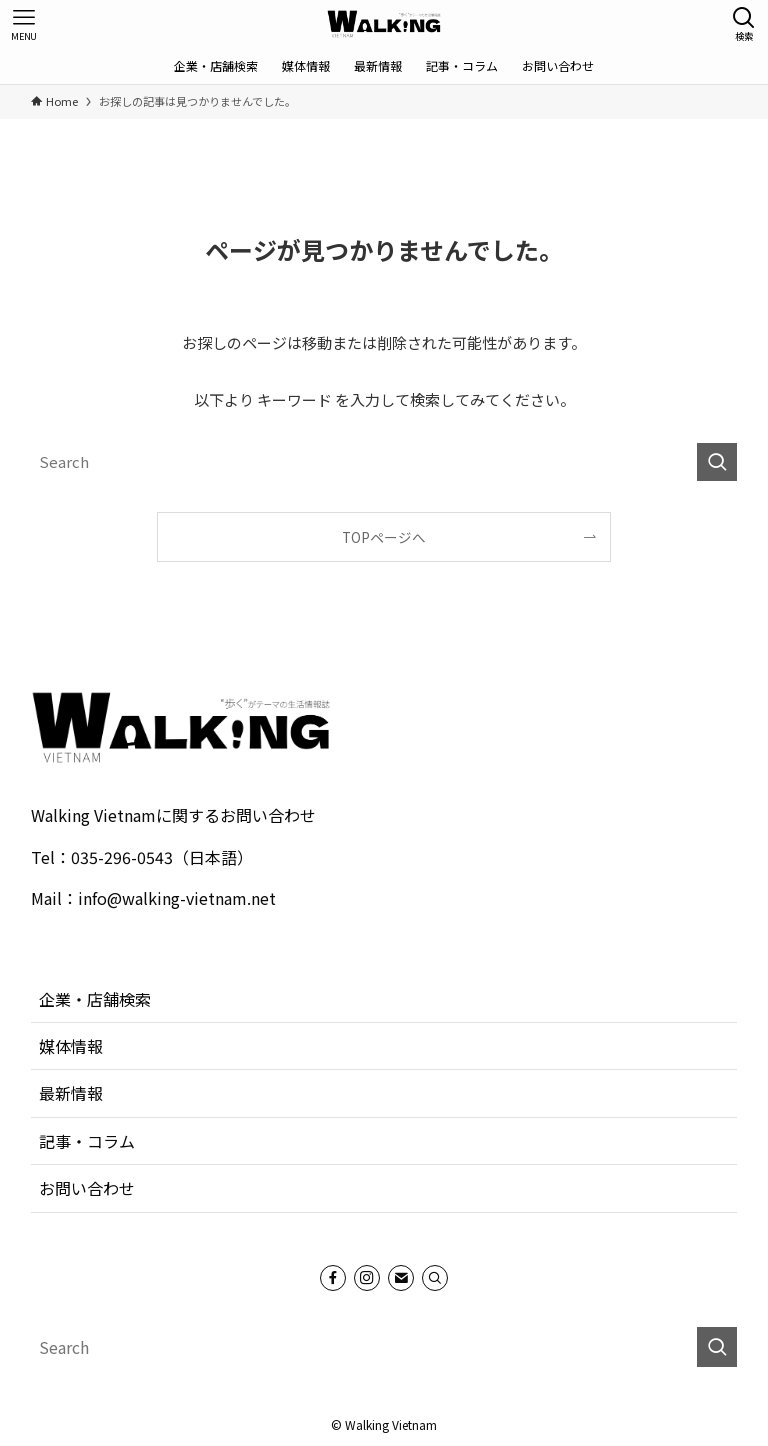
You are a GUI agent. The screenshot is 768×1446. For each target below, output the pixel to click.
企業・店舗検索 (95, 999)
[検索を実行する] (717, 462)
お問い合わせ (87, 1188)
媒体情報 (71, 1046)
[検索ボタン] (744, 24)
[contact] (401, 1278)
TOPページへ (384, 537)
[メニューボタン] (24, 24)
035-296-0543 (122, 857)
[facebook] (333, 1278)
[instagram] (367, 1278)
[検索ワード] (384, 462)
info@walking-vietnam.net (177, 898)
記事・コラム (87, 1141)
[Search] (435, 1278)
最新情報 (71, 1093)
